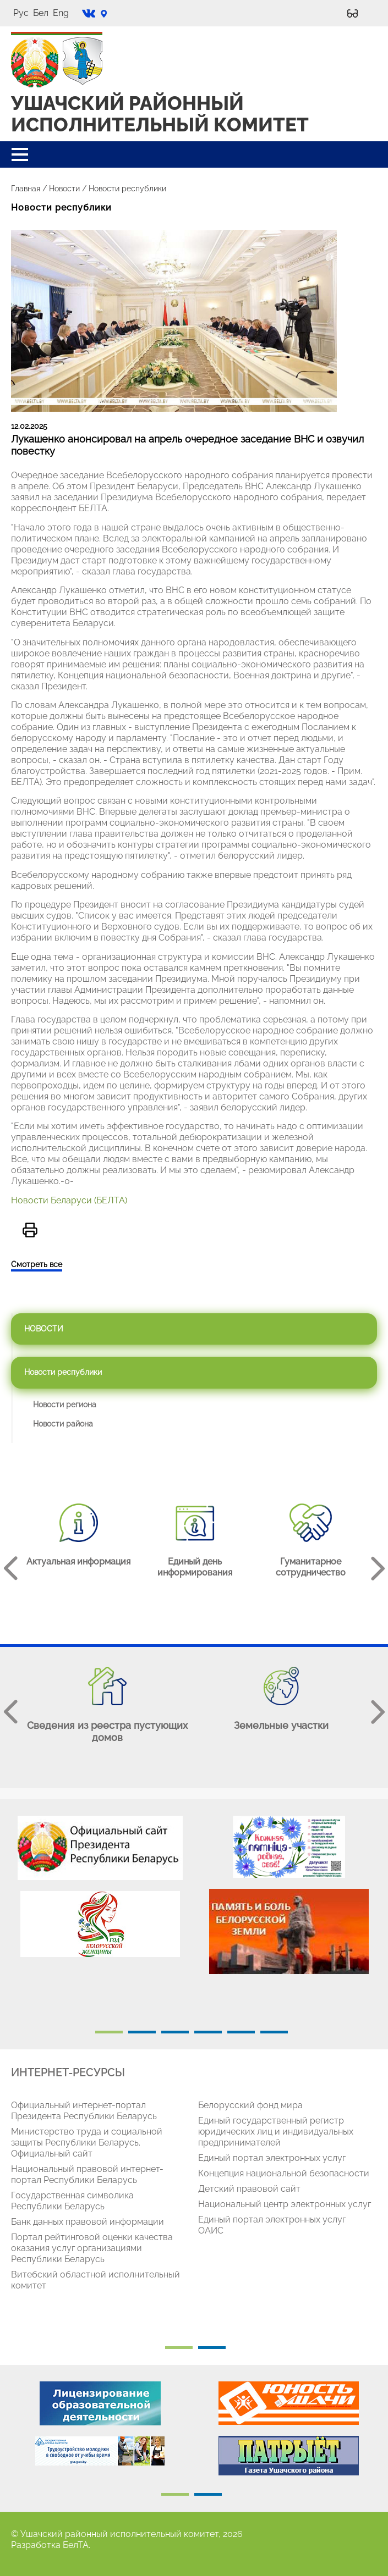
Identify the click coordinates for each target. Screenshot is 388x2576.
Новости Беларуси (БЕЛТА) (69, 1200)
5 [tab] (241, 2032)
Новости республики (63, 1372)
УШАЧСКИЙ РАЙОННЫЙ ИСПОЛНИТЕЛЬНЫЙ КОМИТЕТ (160, 114)
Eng (61, 13)
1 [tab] (109, 2032)
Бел (40, 13)
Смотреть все (36, 1264)
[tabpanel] (100, 1892)
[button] (20, 154)
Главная (25, 188)
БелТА (76, 2545)
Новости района (63, 1423)
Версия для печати (30, 1230)
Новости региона (64, 1404)
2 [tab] (142, 2032)
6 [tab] (274, 2032)
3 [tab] (175, 2032)
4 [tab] (208, 2032)
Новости (64, 188)
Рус (21, 13)
